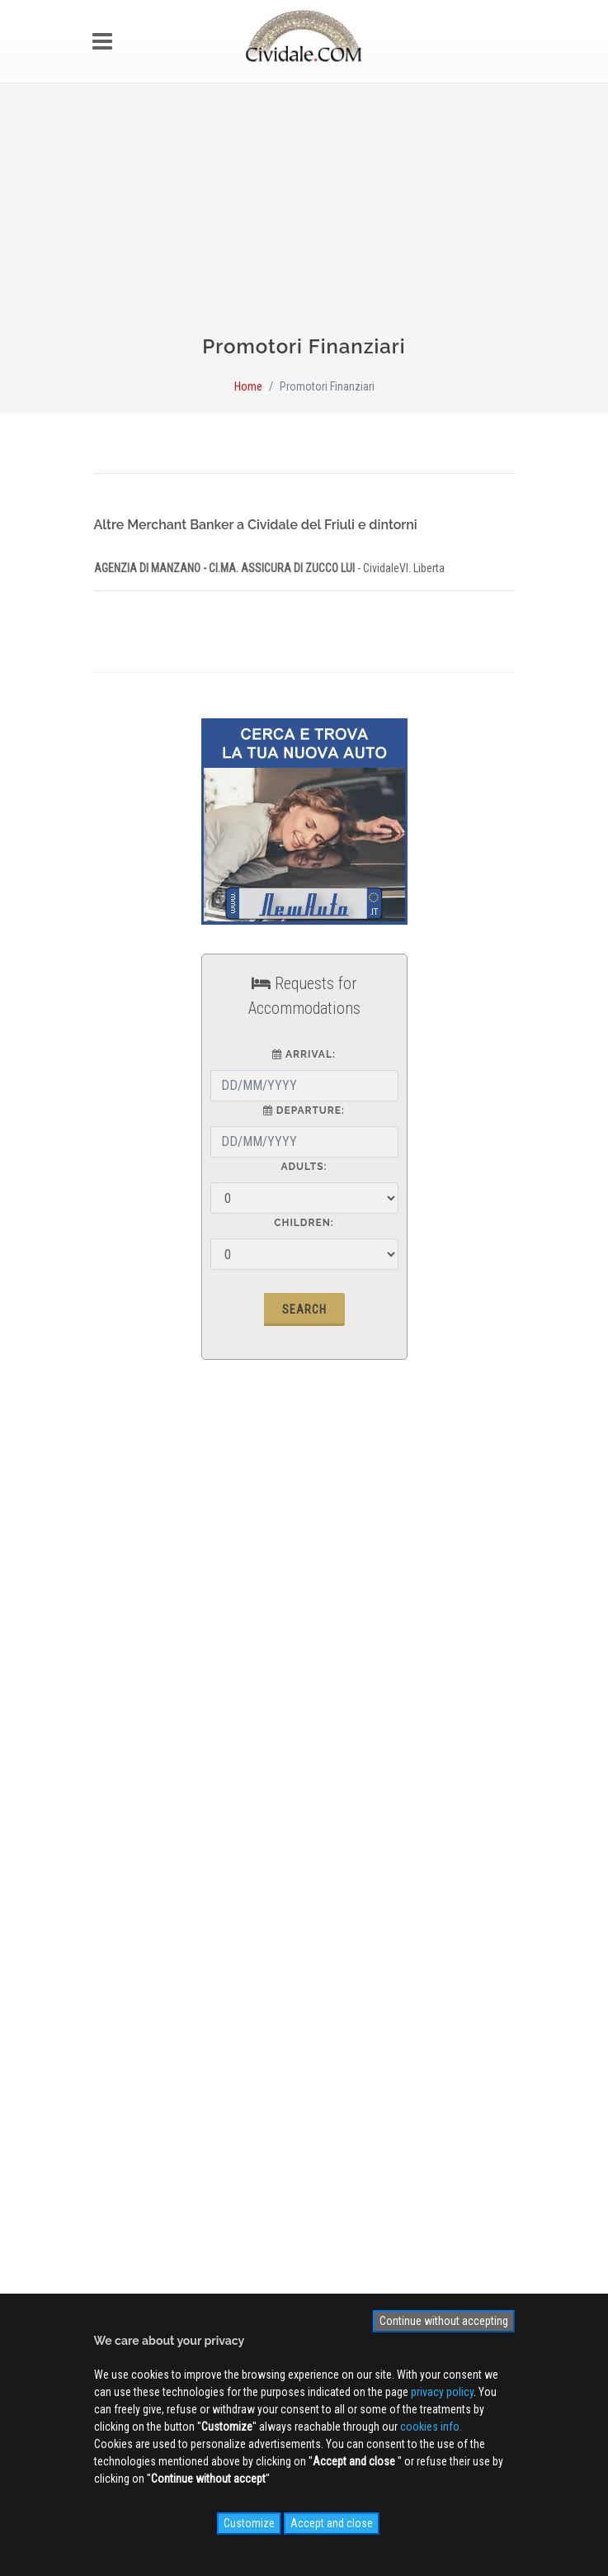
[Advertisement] (304, 216)
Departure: (304, 1110)
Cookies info (137, 1817)
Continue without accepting (443, 2320)
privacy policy (442, 2391)
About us (128, 1721)
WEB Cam (129, 1942)
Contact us (132, 1769)
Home (248, 386)
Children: (304, 1223)
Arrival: (304, 1054)
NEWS (121, 2014)
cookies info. (431, 2426)
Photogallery (137, 1966)
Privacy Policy (139, 1793)
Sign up (304, 2102)
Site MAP (135, 1841)
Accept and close (331, 2523)
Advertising (133, 1745)
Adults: (303, 1166)
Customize (249, 2523)
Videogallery (136, 1990)
